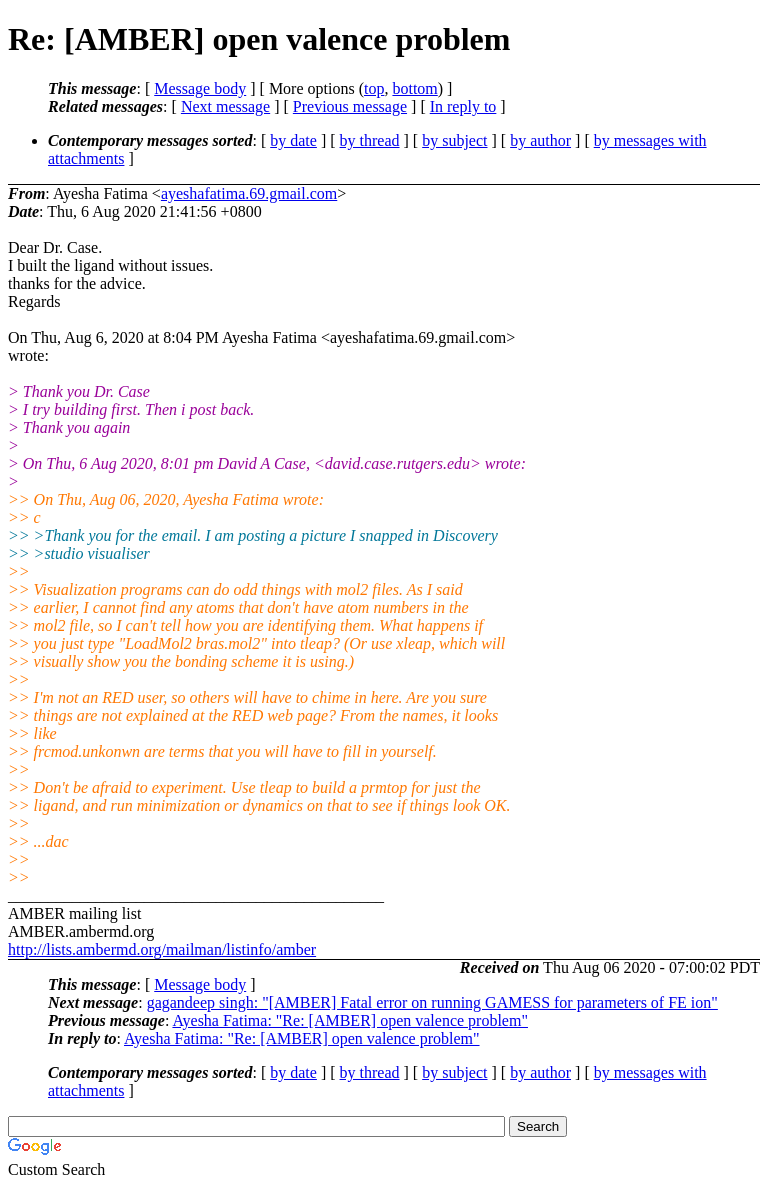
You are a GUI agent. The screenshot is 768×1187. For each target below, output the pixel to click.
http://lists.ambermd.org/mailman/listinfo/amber (162, 949)
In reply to (463, 106)
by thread (370, 140)
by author (540, 140)
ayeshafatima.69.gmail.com (249, 193)
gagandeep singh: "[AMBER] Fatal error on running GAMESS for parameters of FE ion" (432, 1002)
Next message (225, 106)
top (374, 88)
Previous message (350, 106)
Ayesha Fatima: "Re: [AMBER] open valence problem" (350, 1020)
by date (293, 140)
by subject (454, 140)
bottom (414, 88)
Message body (200, 88)
